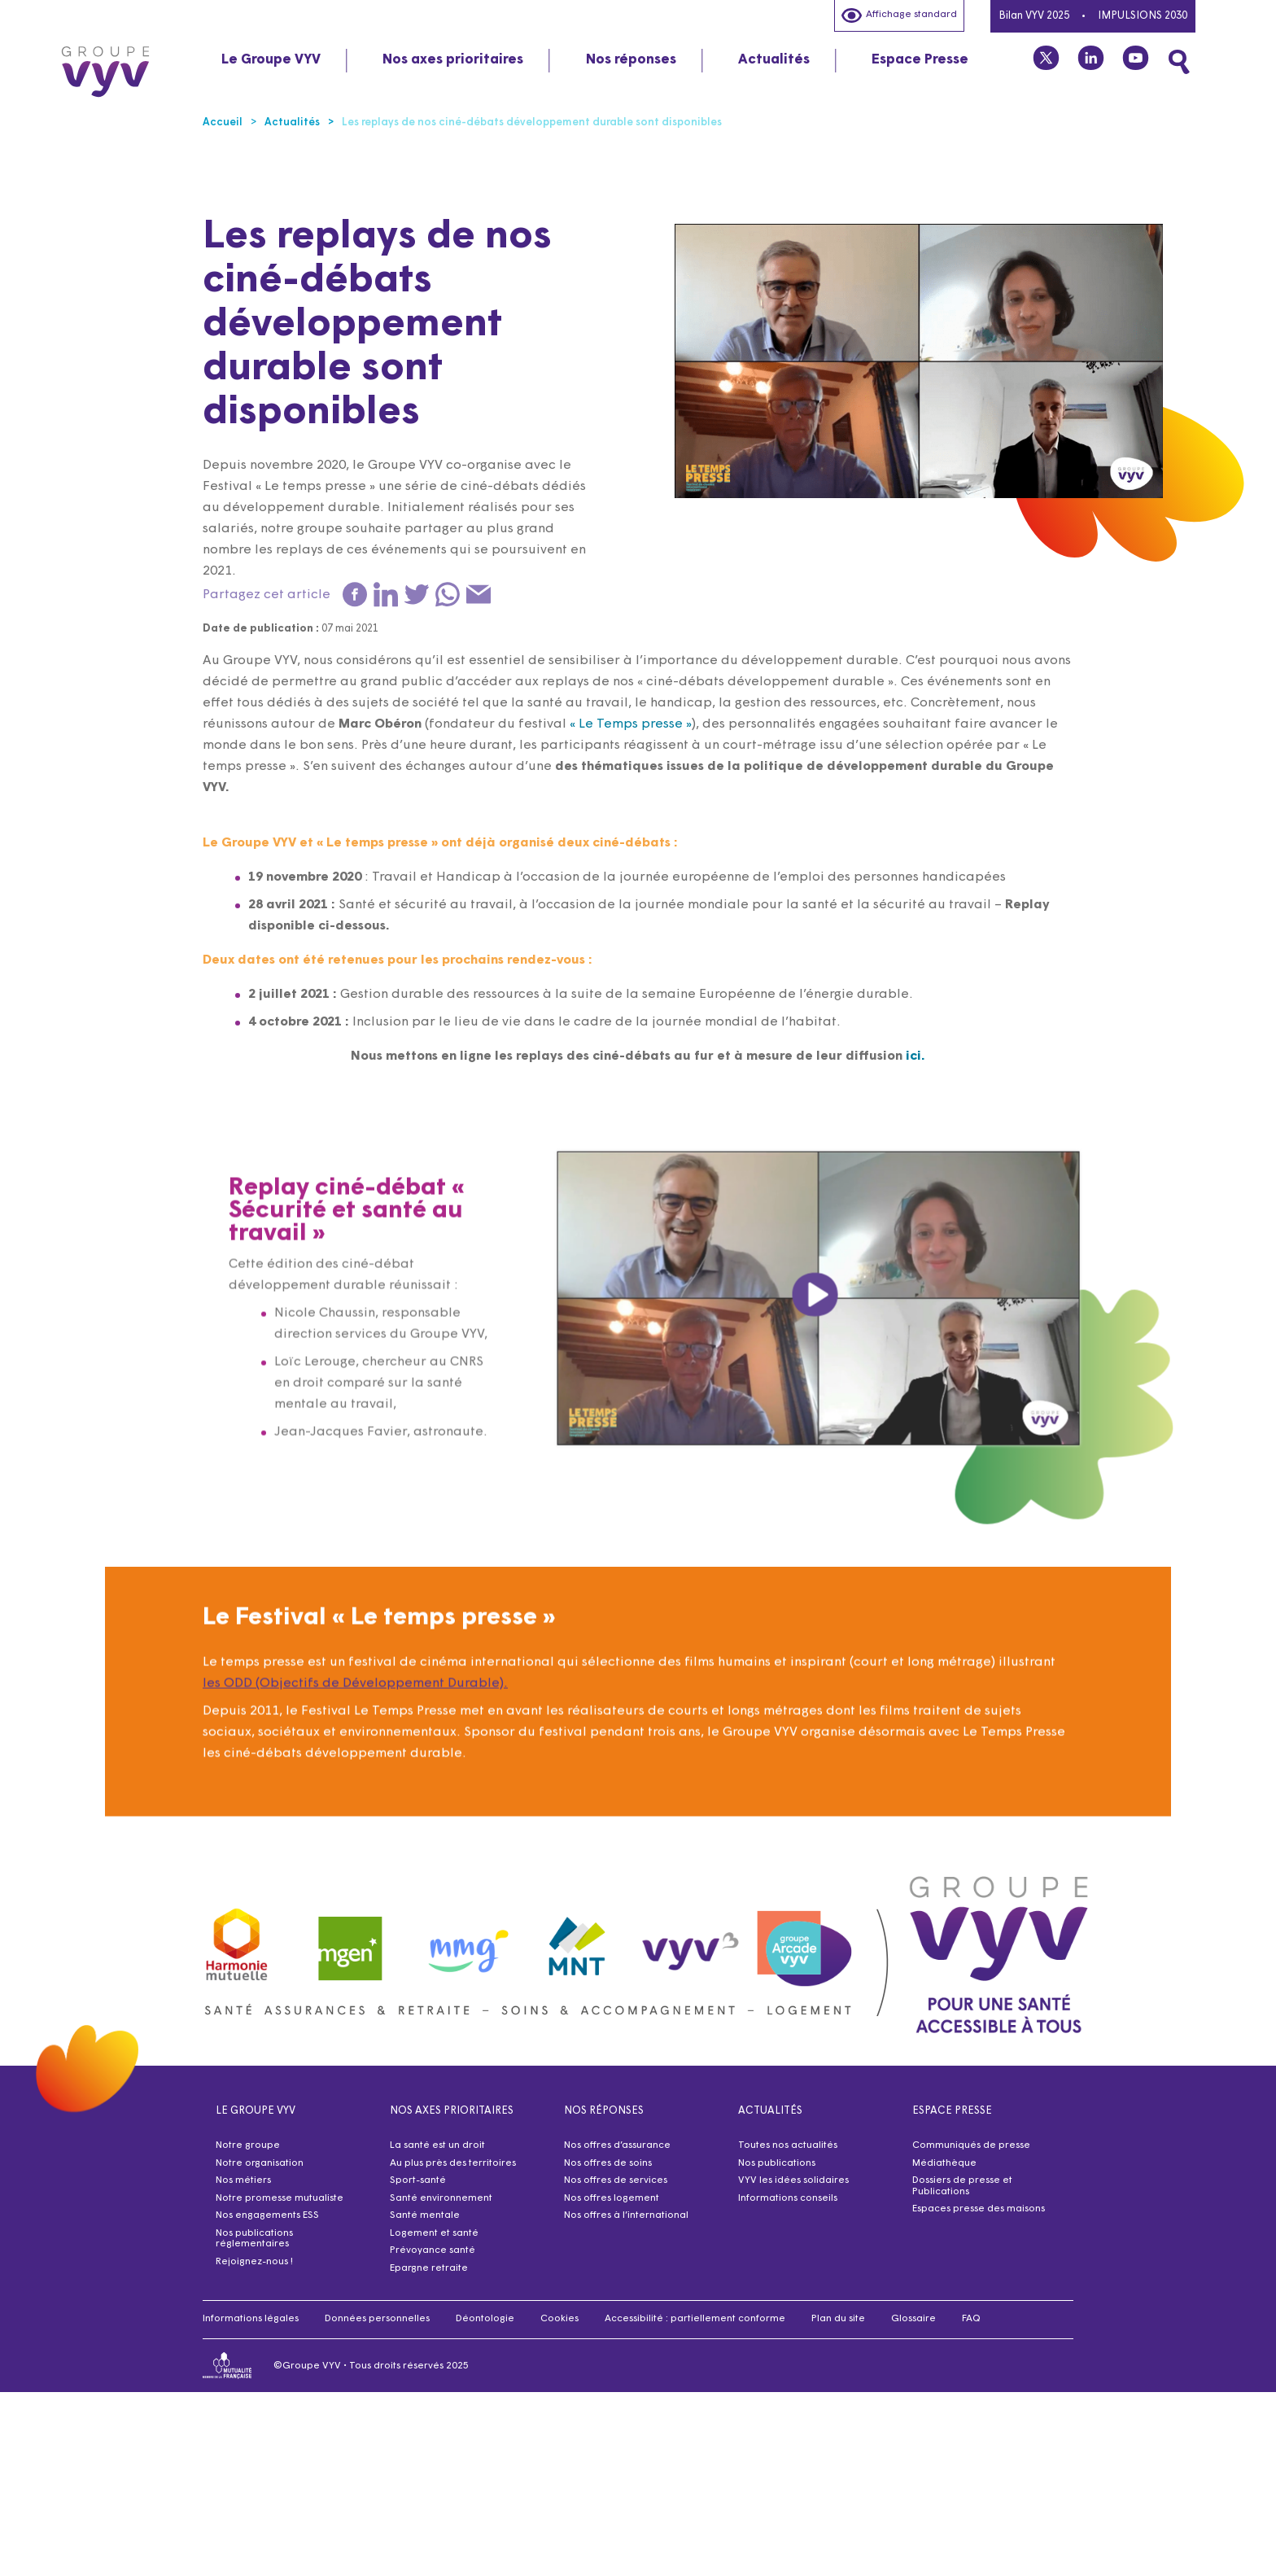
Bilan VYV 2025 (1034, 16)
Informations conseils (787, 2198)
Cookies (559, 2319)
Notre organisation (260, 2163)
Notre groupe (248, 2145)
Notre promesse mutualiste (279, 2198)
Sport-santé (418, 2180)
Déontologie (485, 2319)
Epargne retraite (429, 2268)
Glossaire (913, 2319)
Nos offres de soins (608, 2163)
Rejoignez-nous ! (254, 2262)
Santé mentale (425, 2215)
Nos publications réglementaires (254, 2239)
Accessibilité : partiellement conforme (695, 2319)
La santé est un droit (437, 2145)
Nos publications (776, 2163)
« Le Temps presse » (631, 724)
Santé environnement (441, 2198)
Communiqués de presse (971, 2145)
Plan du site (838, 2319)
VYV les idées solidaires (793, 2180)
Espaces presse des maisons (978, 2209)
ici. (915, 1056)
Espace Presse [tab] (920, 60)
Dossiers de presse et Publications (962, 2186)
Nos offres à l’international (626, 2215)
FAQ (971, 2319)
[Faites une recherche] (1179, 62)
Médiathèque (944, 2163)
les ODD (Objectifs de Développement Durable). (355, 1744)
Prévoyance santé (432, 2250)
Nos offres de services (615, 2180)
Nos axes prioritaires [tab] (452, 60)
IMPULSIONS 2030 (1142, 16)
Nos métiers (243, 2180)
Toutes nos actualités (787, 2145)
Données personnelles (377, 2319)
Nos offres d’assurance (617, 2145)
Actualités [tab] (774, 60)
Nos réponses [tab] (631, 60)
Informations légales (251, 2319)
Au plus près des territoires (453, 2163)
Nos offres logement (611, 2198)
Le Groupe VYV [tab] (271, 60)
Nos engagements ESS (267, 2215)
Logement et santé (434, 2233)
